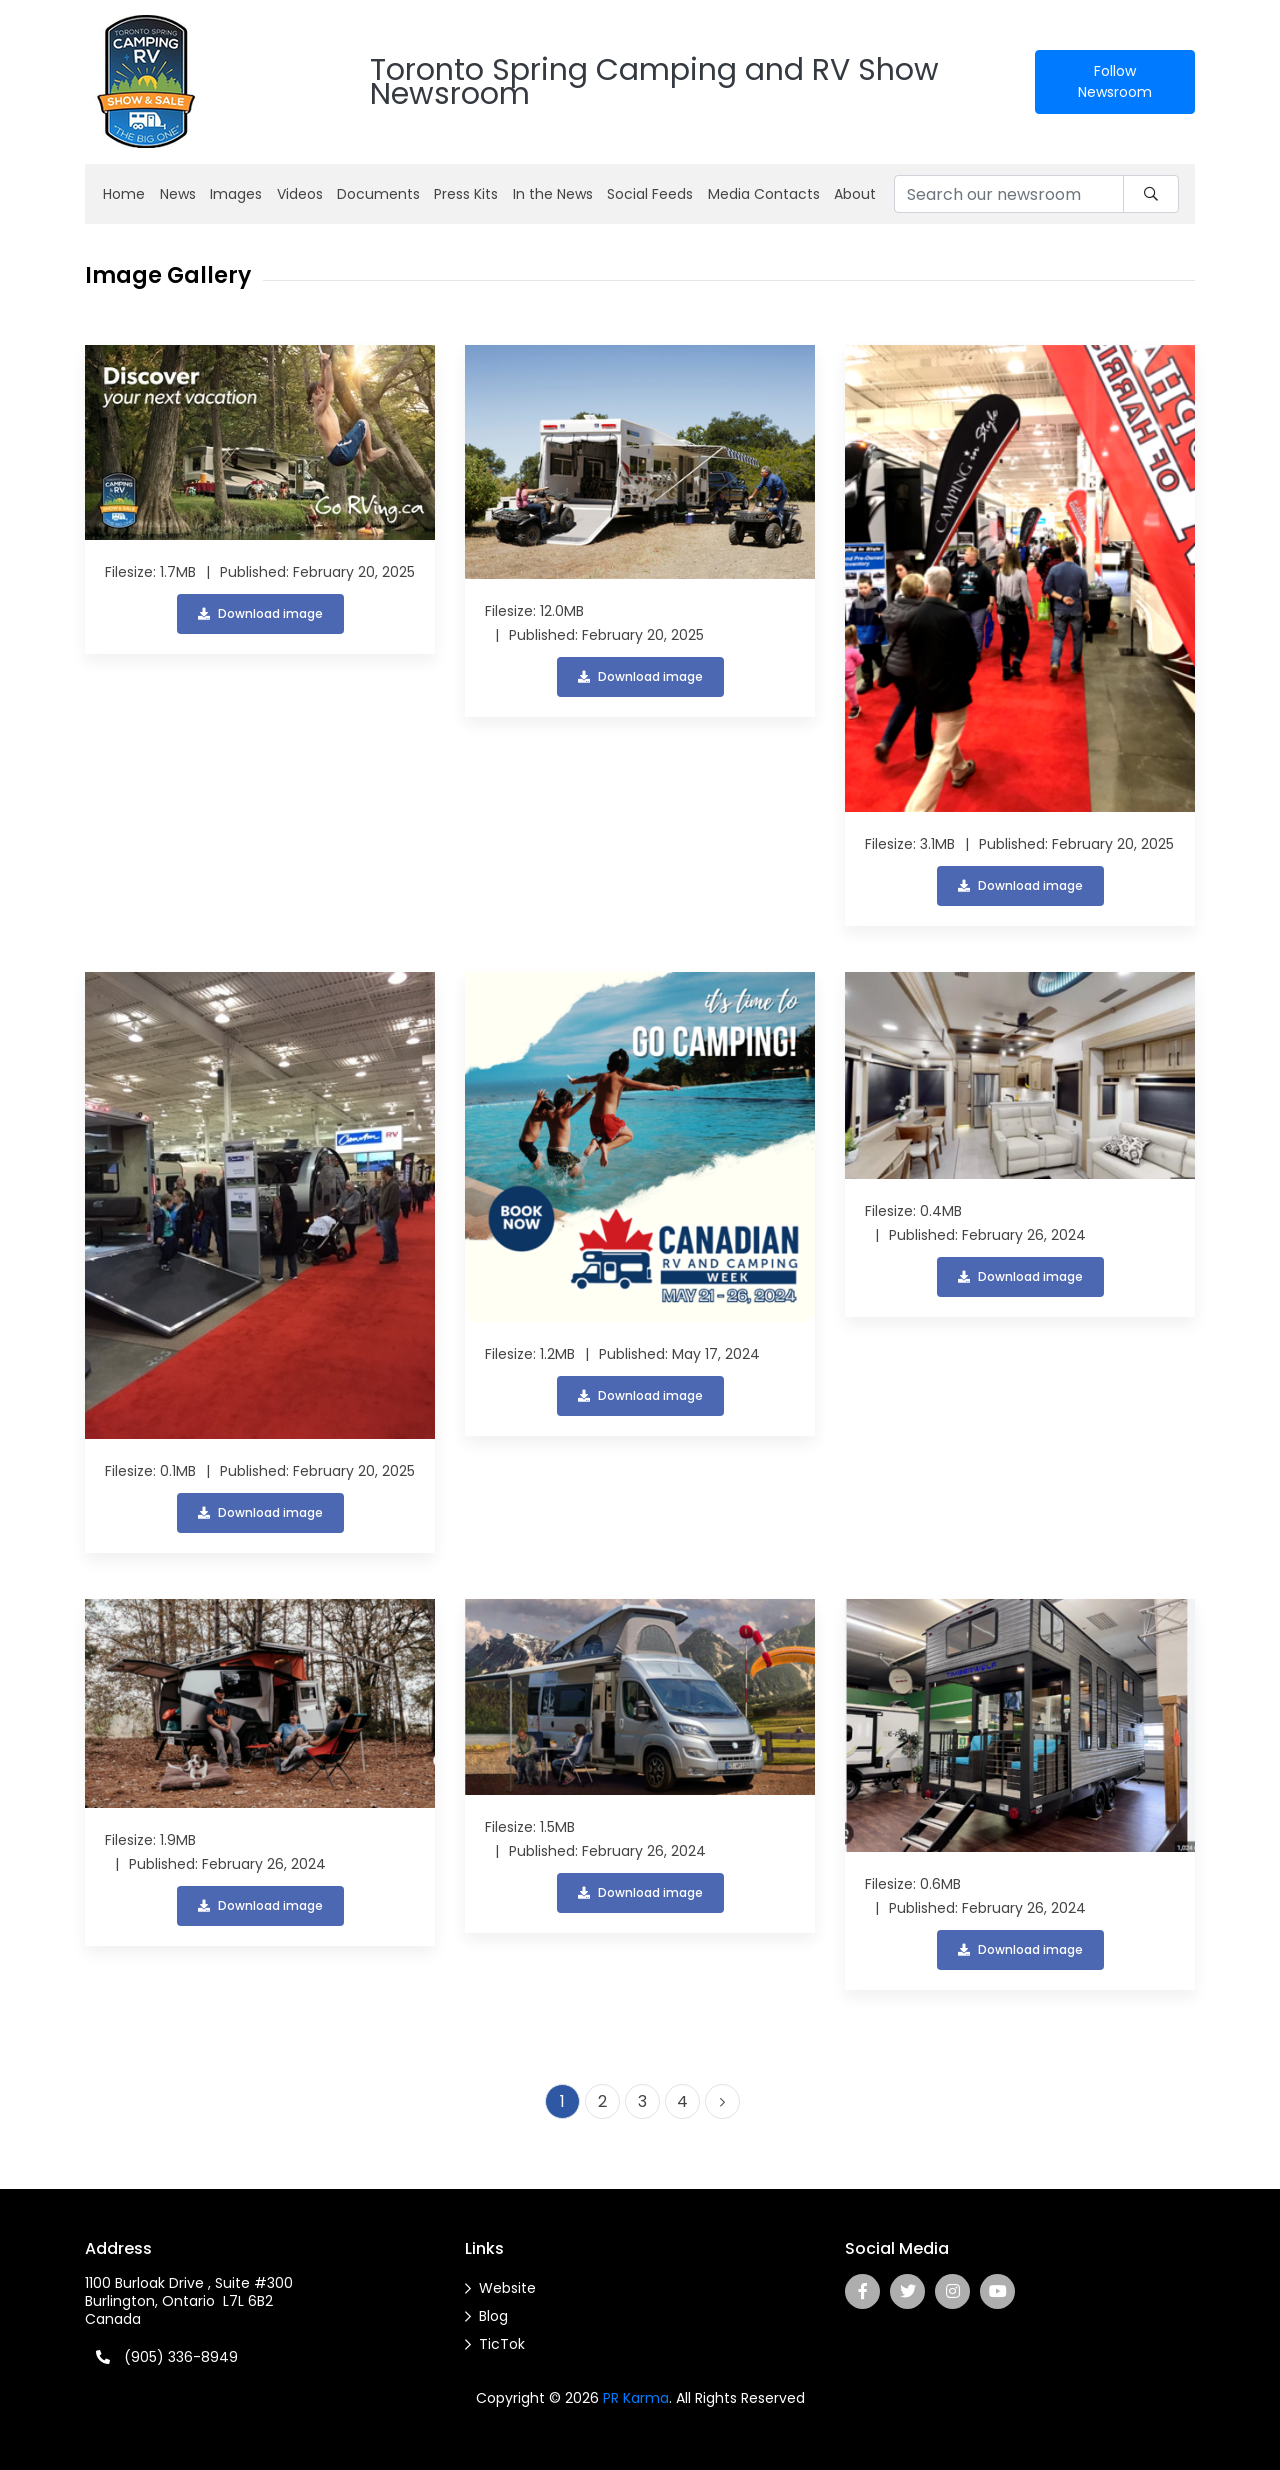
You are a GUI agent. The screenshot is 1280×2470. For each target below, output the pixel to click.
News (178, 194)
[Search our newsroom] (1009, 194)
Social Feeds (650, 194)
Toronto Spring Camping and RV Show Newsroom (654, 82)
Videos (300, 194)
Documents (378, 194)
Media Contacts (764, 194)
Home (124, 194)
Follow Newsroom (1115, 81)
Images (236, 194)
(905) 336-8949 (181, 2357)
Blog (493, 2316)
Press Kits (466, 194)
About (855, 194)
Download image (260, 613)
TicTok (502, 2344)
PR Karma (636, 2398)
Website (507, 2288)
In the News (553, 194)
